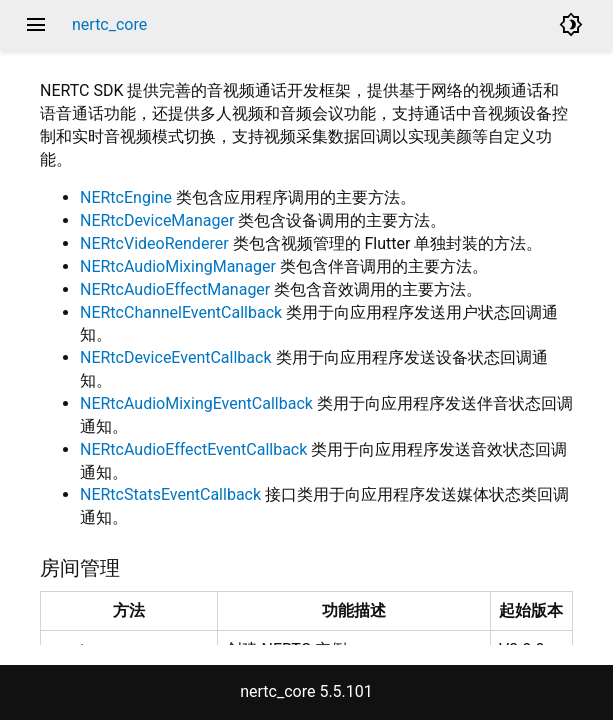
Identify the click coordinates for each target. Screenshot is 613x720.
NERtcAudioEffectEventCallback (193, 449)
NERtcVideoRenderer (154, 243)
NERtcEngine (126, 197)
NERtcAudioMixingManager (178, 266)
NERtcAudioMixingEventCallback (196, 403)
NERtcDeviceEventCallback (176, 357)
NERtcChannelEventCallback (181, 312)
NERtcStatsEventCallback (170, 494)
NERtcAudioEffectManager (175, 289)
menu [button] (36, 25)
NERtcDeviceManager (157, 220)
